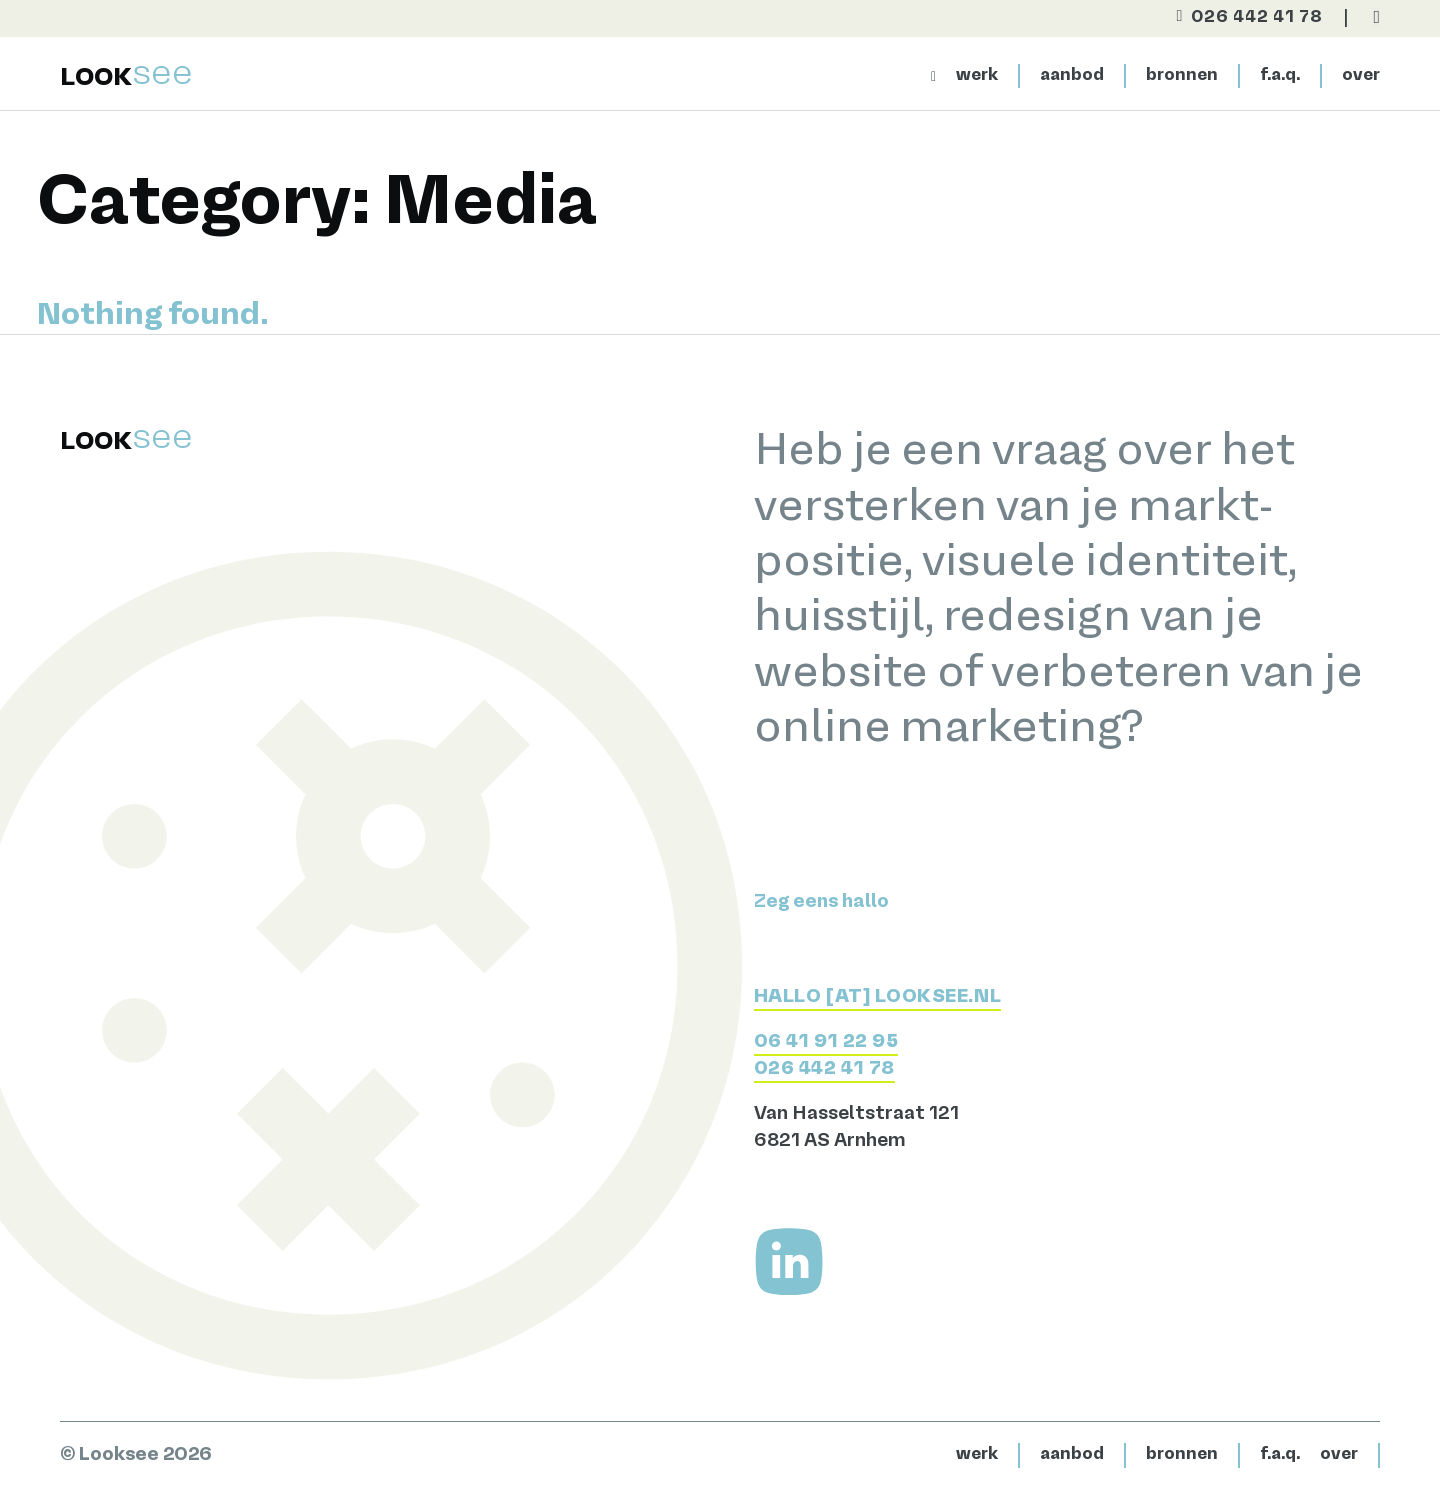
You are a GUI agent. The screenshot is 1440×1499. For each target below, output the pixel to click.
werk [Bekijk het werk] (977, 75)
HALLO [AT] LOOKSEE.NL (877, 997)
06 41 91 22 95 (826, 1042)
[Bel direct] (1240, 18)
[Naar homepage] (933, 76)
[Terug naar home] (126, 75)
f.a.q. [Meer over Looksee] (1280, 75)
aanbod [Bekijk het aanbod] (1072, 75)
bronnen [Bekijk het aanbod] (1182, 75)
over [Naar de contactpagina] (1361, 75)
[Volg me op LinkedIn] (789, 1261)
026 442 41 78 (824, 1069)
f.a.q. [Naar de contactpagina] (1280, 1454)
